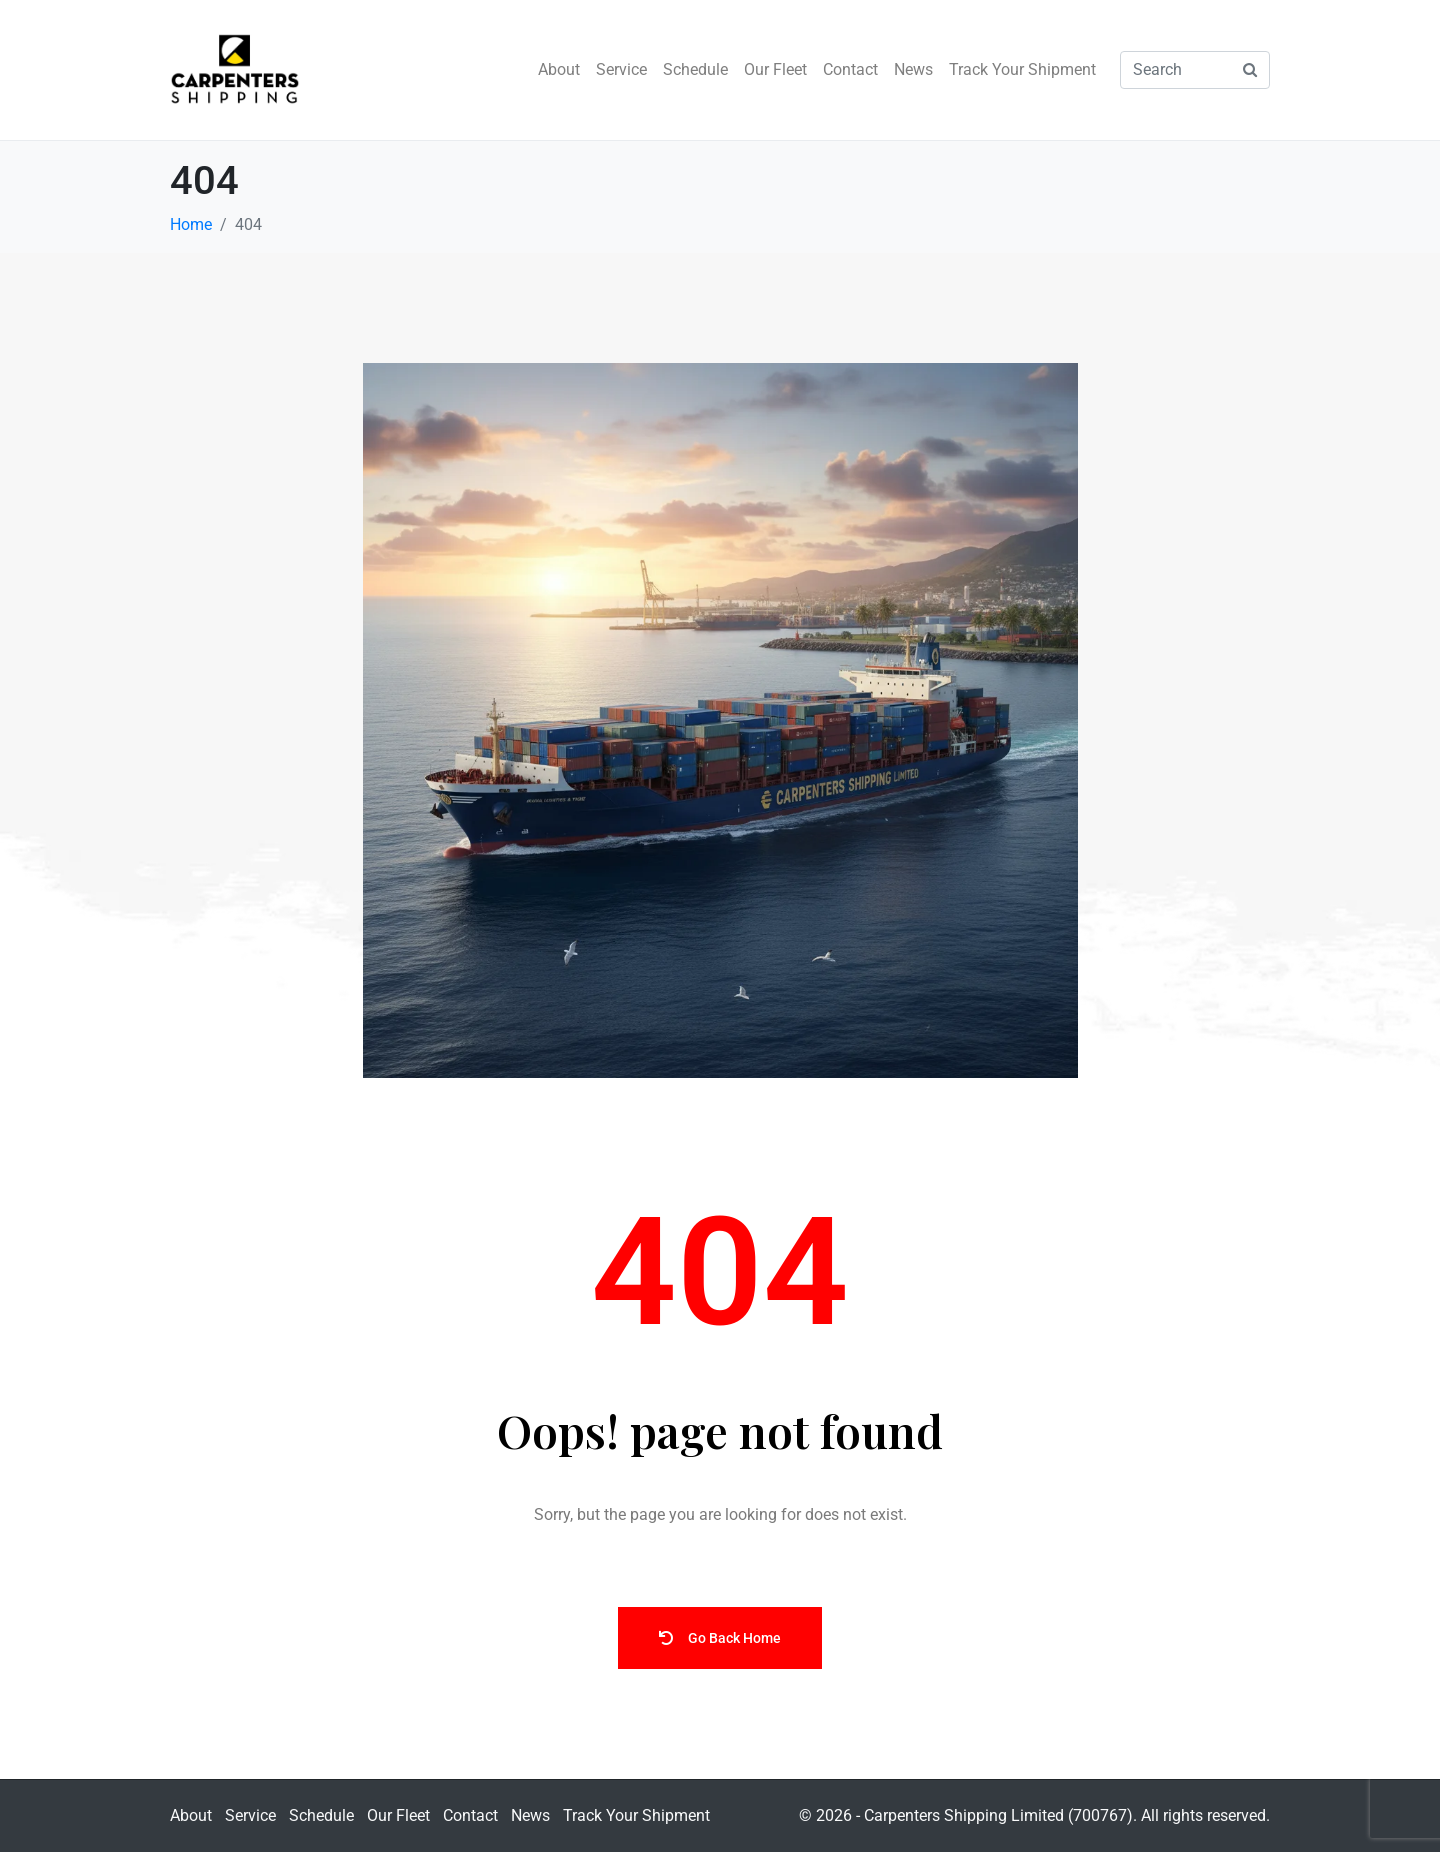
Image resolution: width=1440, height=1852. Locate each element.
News (913, 69)
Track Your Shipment (1022, 69)
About (559, 69)
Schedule (695, 69)
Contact (850, 69)
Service (621, 69)
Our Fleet (775, 69)
